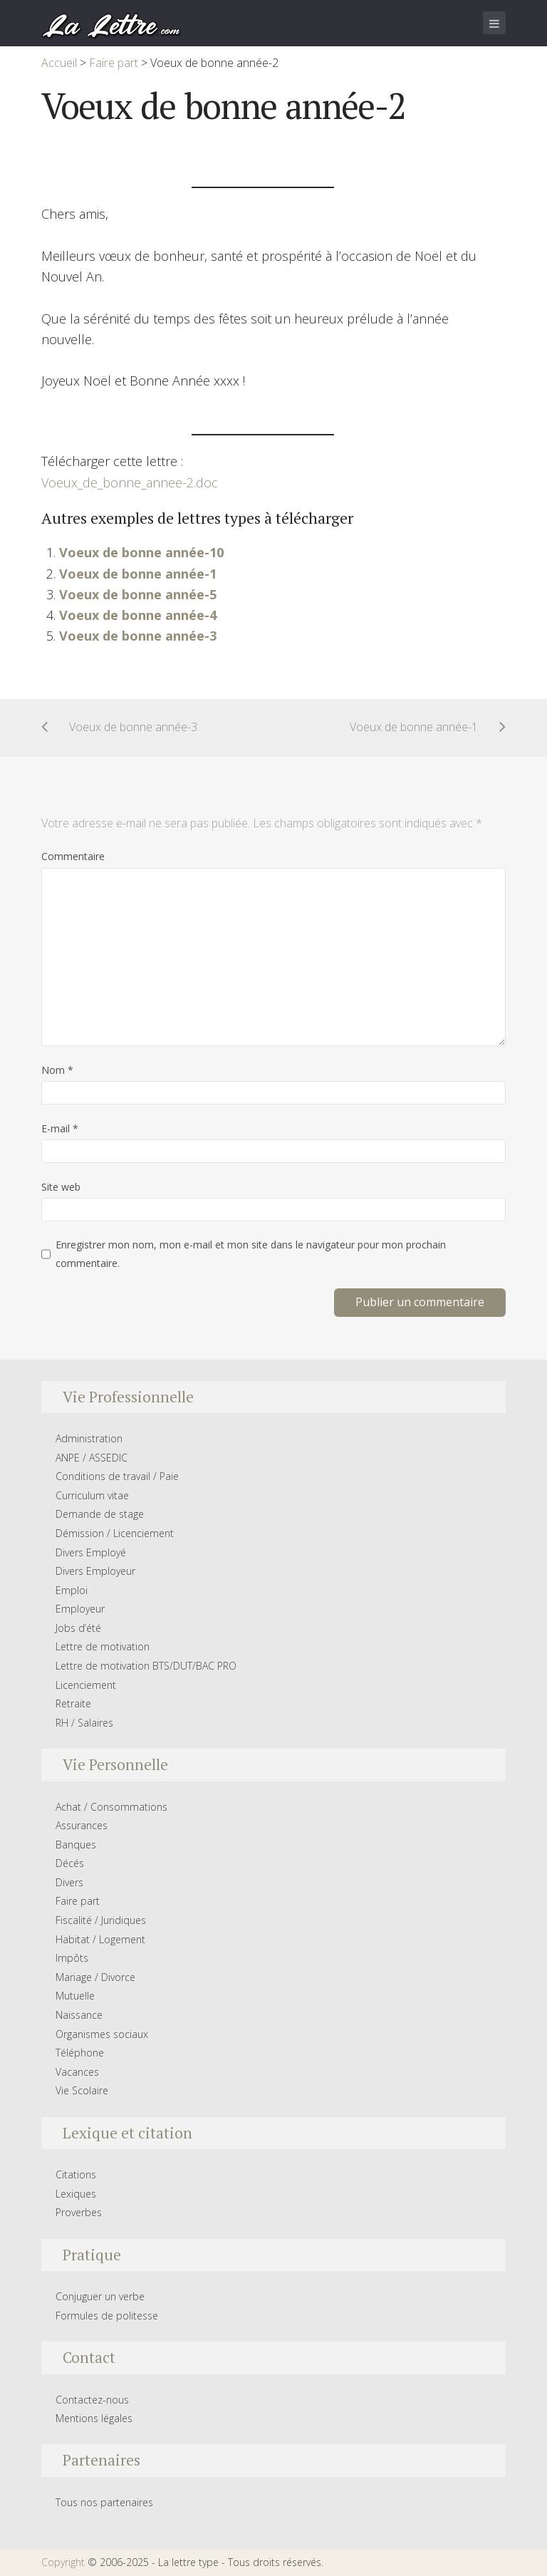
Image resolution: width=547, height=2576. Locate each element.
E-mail (59, 1128)
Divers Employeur (95, 1571)
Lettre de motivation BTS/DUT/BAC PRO (146, 1665)
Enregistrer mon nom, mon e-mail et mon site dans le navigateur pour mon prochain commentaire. (251, 1254)
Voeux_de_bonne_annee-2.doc (129, 482)
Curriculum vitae (92, 1495)
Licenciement (86, 1685)
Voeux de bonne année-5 (138, 594)
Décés (70, 1863)
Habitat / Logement (100, 1939)
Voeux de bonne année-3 (138, 635)
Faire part (78, 1901)
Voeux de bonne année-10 (141, 552)
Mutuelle (75, 1995)
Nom (57, 1070)
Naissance (79, 2015)
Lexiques (76, 2193)
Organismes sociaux (102, 2034)
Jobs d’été (78, 1628)
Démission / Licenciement (115, 1533)
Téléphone (80, 2052)
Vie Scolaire (82, 2090)
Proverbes (79, 2212)
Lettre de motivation (103, 1646)
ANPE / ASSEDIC (91, 1457)
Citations (76, 2174)
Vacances (77, 2072)
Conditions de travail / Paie (117, 1476)
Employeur (80, 1608)
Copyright (63, 2562)
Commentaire (73, 856)
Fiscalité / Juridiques (101, 1920)
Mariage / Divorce (95, 1977)
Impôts (72, 1958)
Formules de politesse (107, 2315)
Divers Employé (91, 1552)
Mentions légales (94, 2418)
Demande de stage (100, 1514)
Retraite (73, 1703)
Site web (60, 1187)
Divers (69, 1882)
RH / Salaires (84, 1722)
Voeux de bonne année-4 (138, 615)
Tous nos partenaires (104, 2502)
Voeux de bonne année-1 (138, 573)
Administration (89, 1438)
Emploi (72, 1590)
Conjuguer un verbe (100, 2296)
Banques (76, 1844)
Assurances (82, 1825)
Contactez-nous (92, 2399)
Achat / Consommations (111, 1807)
